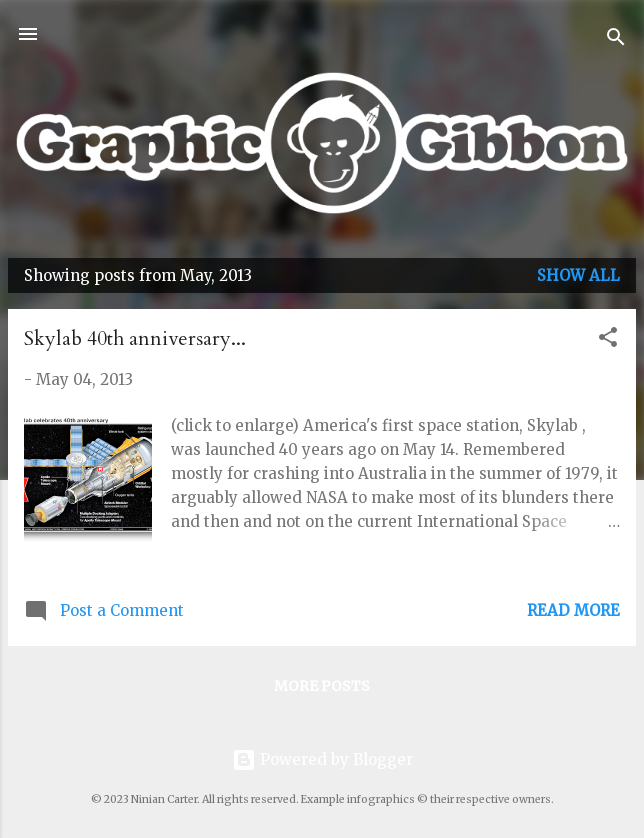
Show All (578, 275)
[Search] (616, 40)
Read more (573, 610)
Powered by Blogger (322, 759)
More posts (322, 686)
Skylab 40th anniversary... (135, 338)
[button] (608, 340)
